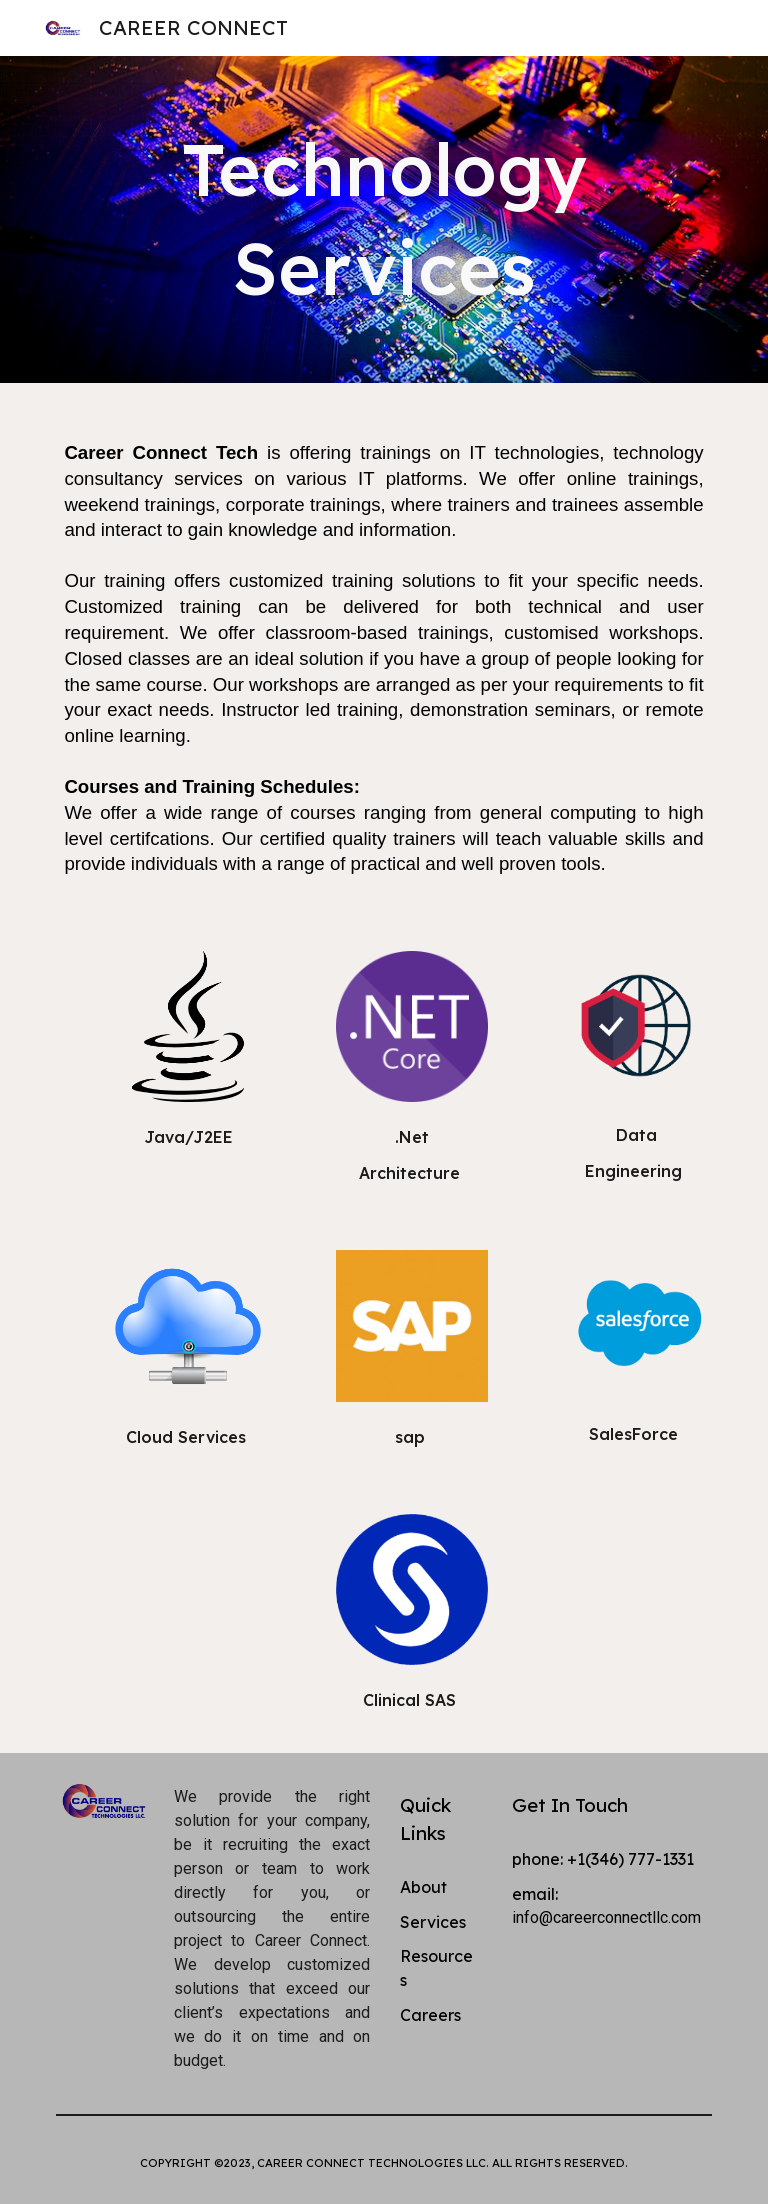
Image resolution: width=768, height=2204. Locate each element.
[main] (383, 219)
